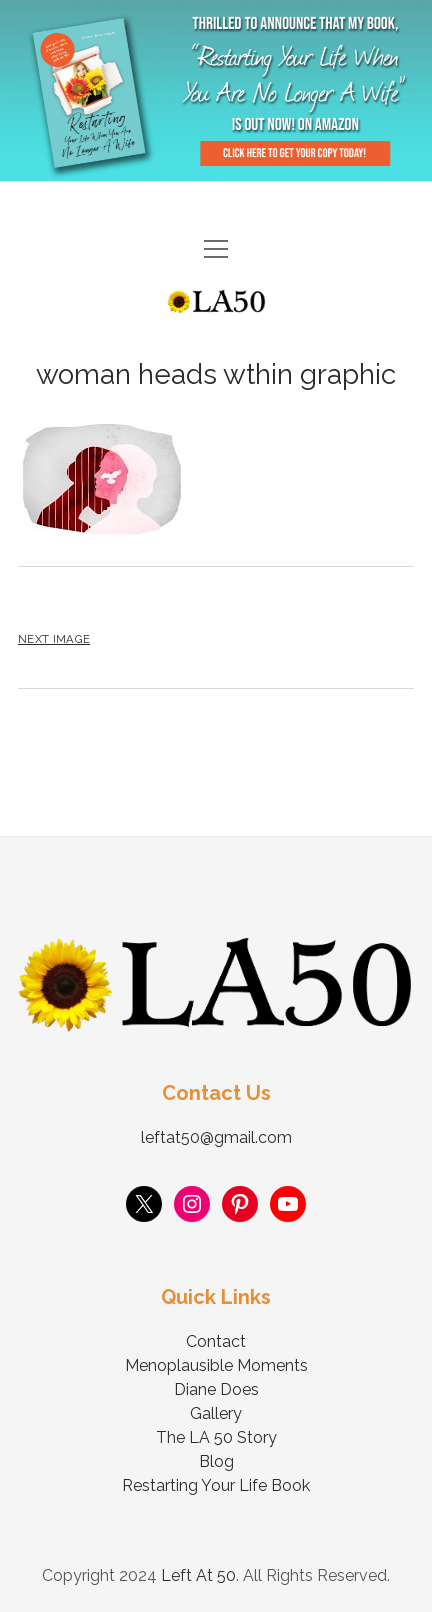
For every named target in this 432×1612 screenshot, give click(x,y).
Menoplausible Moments (216, 1365)
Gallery (216, 1413)
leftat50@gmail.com (216, 1137)
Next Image (54, 639)
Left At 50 (198, 1575)
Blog (216, 1461)
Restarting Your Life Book (216, 1485)
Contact (216, 1341)
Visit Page (216, 90)
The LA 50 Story (216, 1437)
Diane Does (216, 1389)
